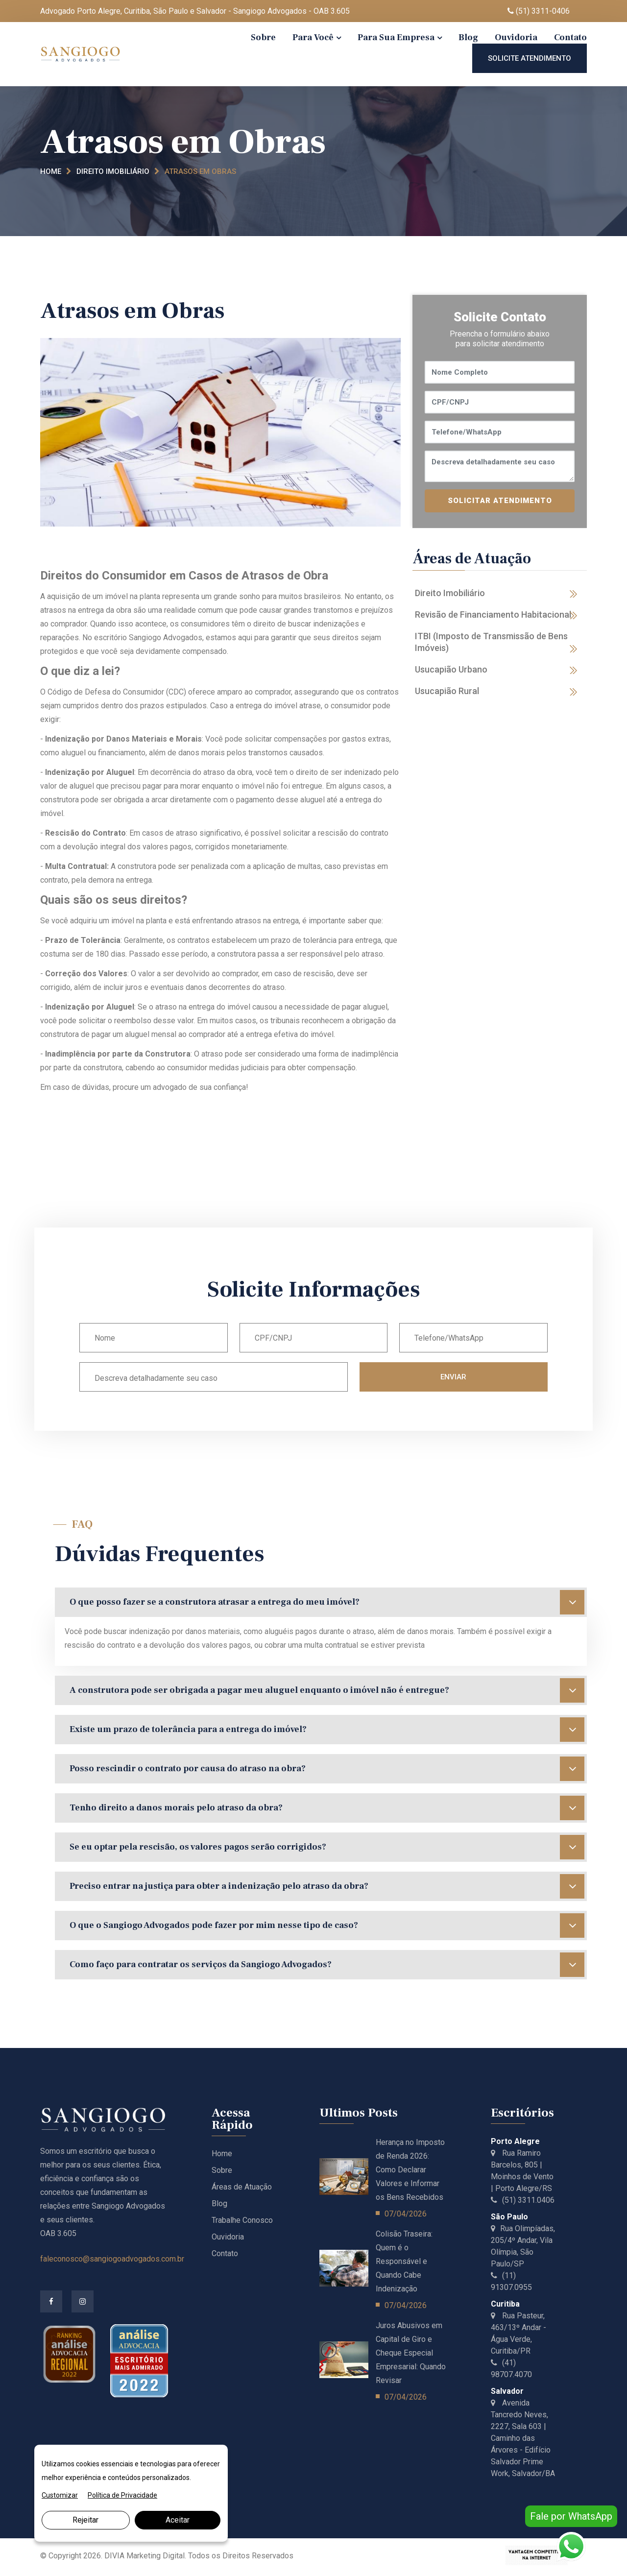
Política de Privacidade (122, 2495)
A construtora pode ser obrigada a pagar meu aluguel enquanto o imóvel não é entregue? (327, 1690)
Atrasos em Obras (200, 171)
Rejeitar (85, 2520)
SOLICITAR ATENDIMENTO (500, 500)
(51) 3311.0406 (523, 2200)
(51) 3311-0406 (538, 11)
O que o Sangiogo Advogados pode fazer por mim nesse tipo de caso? (327, 1925)
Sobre (263, 37)
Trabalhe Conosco (242, 2220)
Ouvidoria (516, 37)
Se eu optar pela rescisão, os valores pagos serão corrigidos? (327, 1847)
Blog (468, 37)
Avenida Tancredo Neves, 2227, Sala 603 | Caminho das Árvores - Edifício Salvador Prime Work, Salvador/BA (523, 2438)
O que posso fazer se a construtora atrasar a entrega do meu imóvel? (327, 1602)
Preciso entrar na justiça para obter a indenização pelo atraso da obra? (327, 1886)
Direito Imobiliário (112, 171)
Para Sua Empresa (396, 37)
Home (50, 171)
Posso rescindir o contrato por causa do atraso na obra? (327, 1769)
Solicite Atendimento (529, 58)
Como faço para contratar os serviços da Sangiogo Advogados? (327, 1964)
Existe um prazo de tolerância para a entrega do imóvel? (327, 1729)
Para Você (313, 37)
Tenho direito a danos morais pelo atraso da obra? (327, 1808)
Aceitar (178, 2520)
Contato (570, 37)
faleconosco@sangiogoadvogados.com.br (112, 2258)
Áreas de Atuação (242, 2186)
